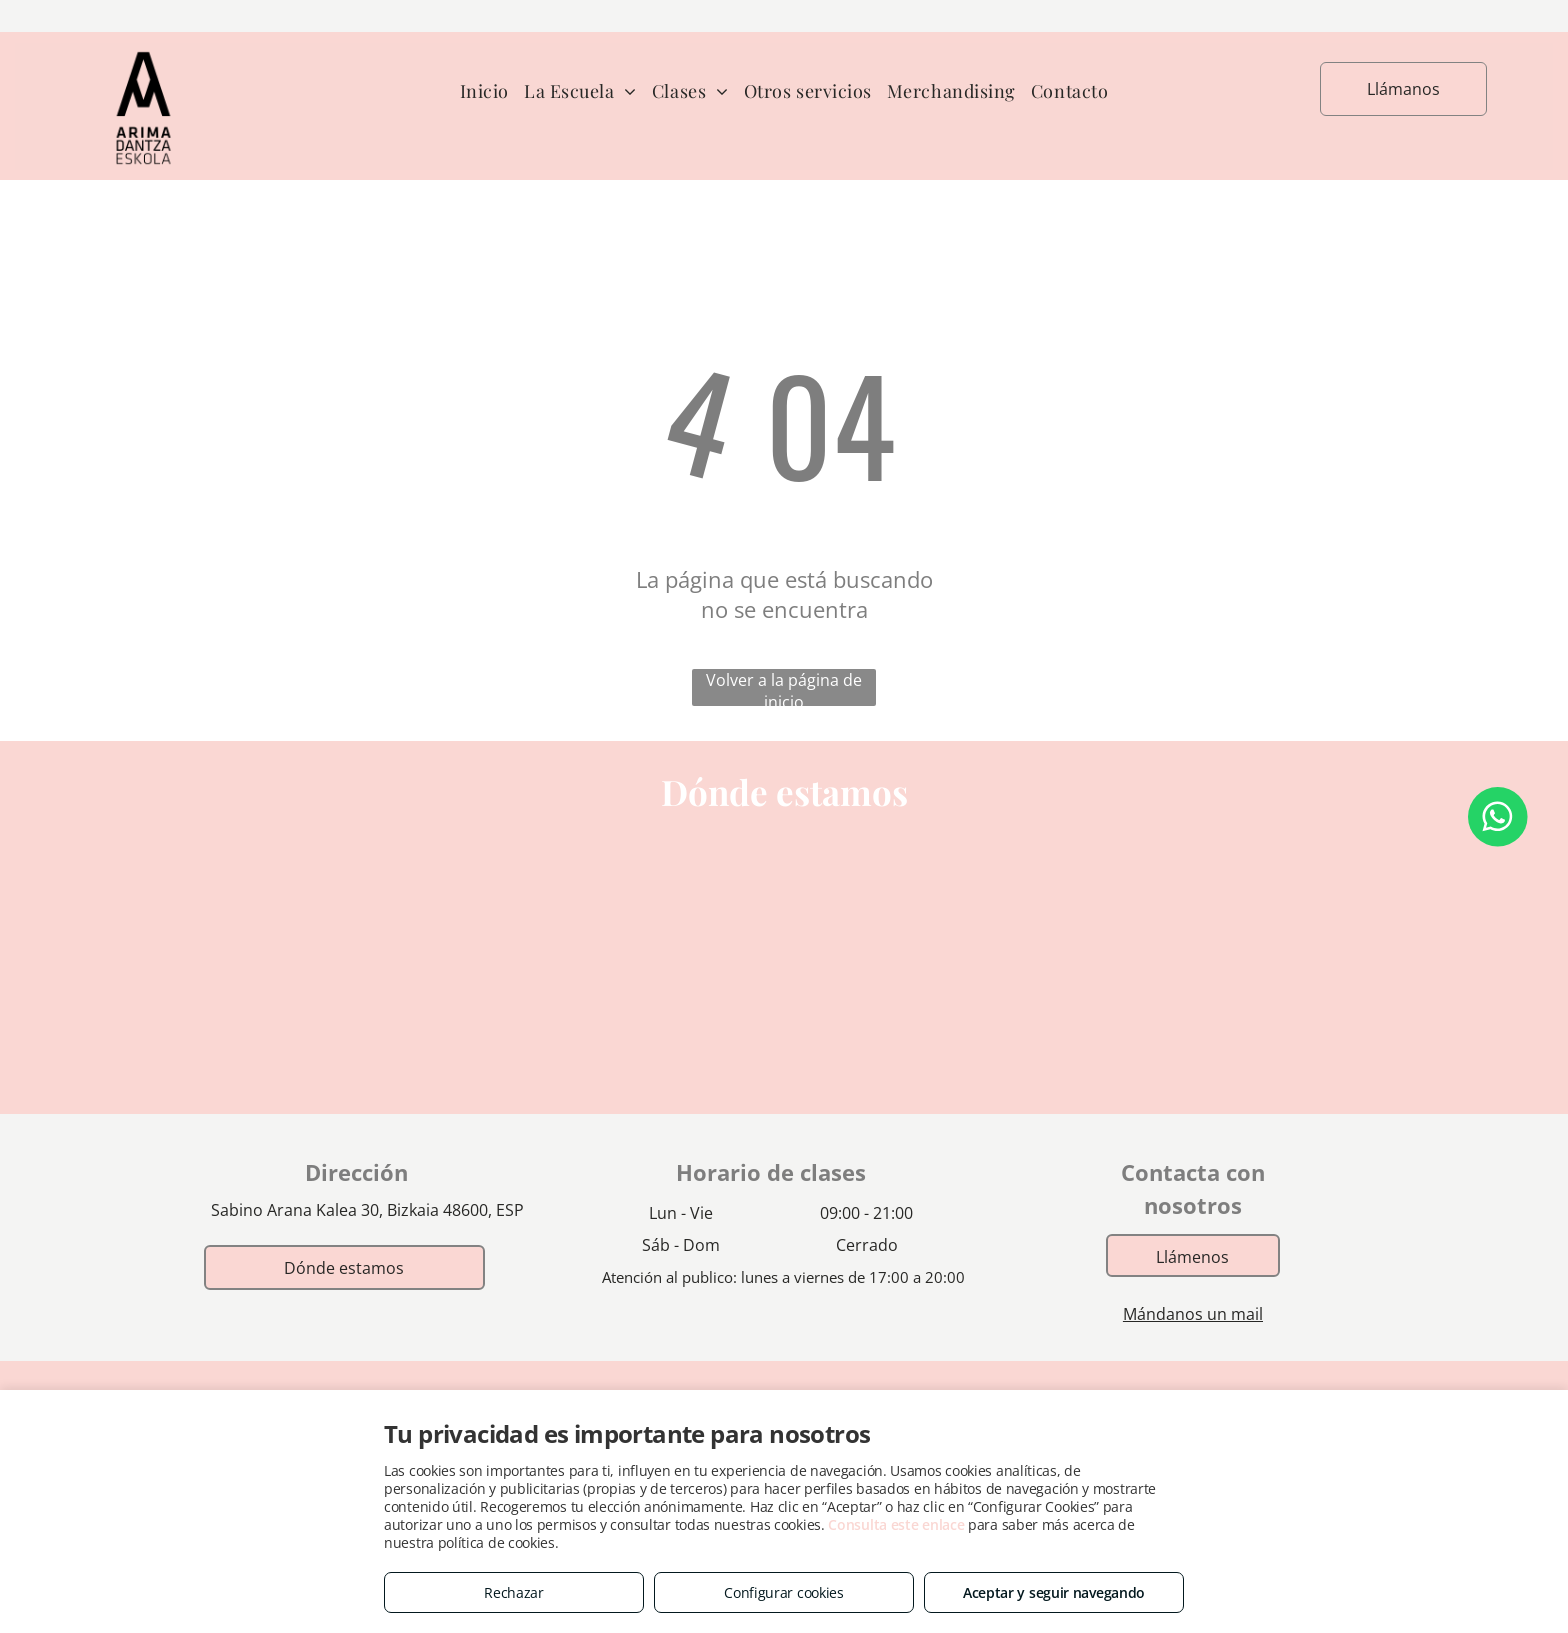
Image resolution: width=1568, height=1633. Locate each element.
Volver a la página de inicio (784, 687)
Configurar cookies (784, 1592)
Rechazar (514, 1592)
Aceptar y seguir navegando (1054, 1592)
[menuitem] (492, 91)
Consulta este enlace (896, 1524)
